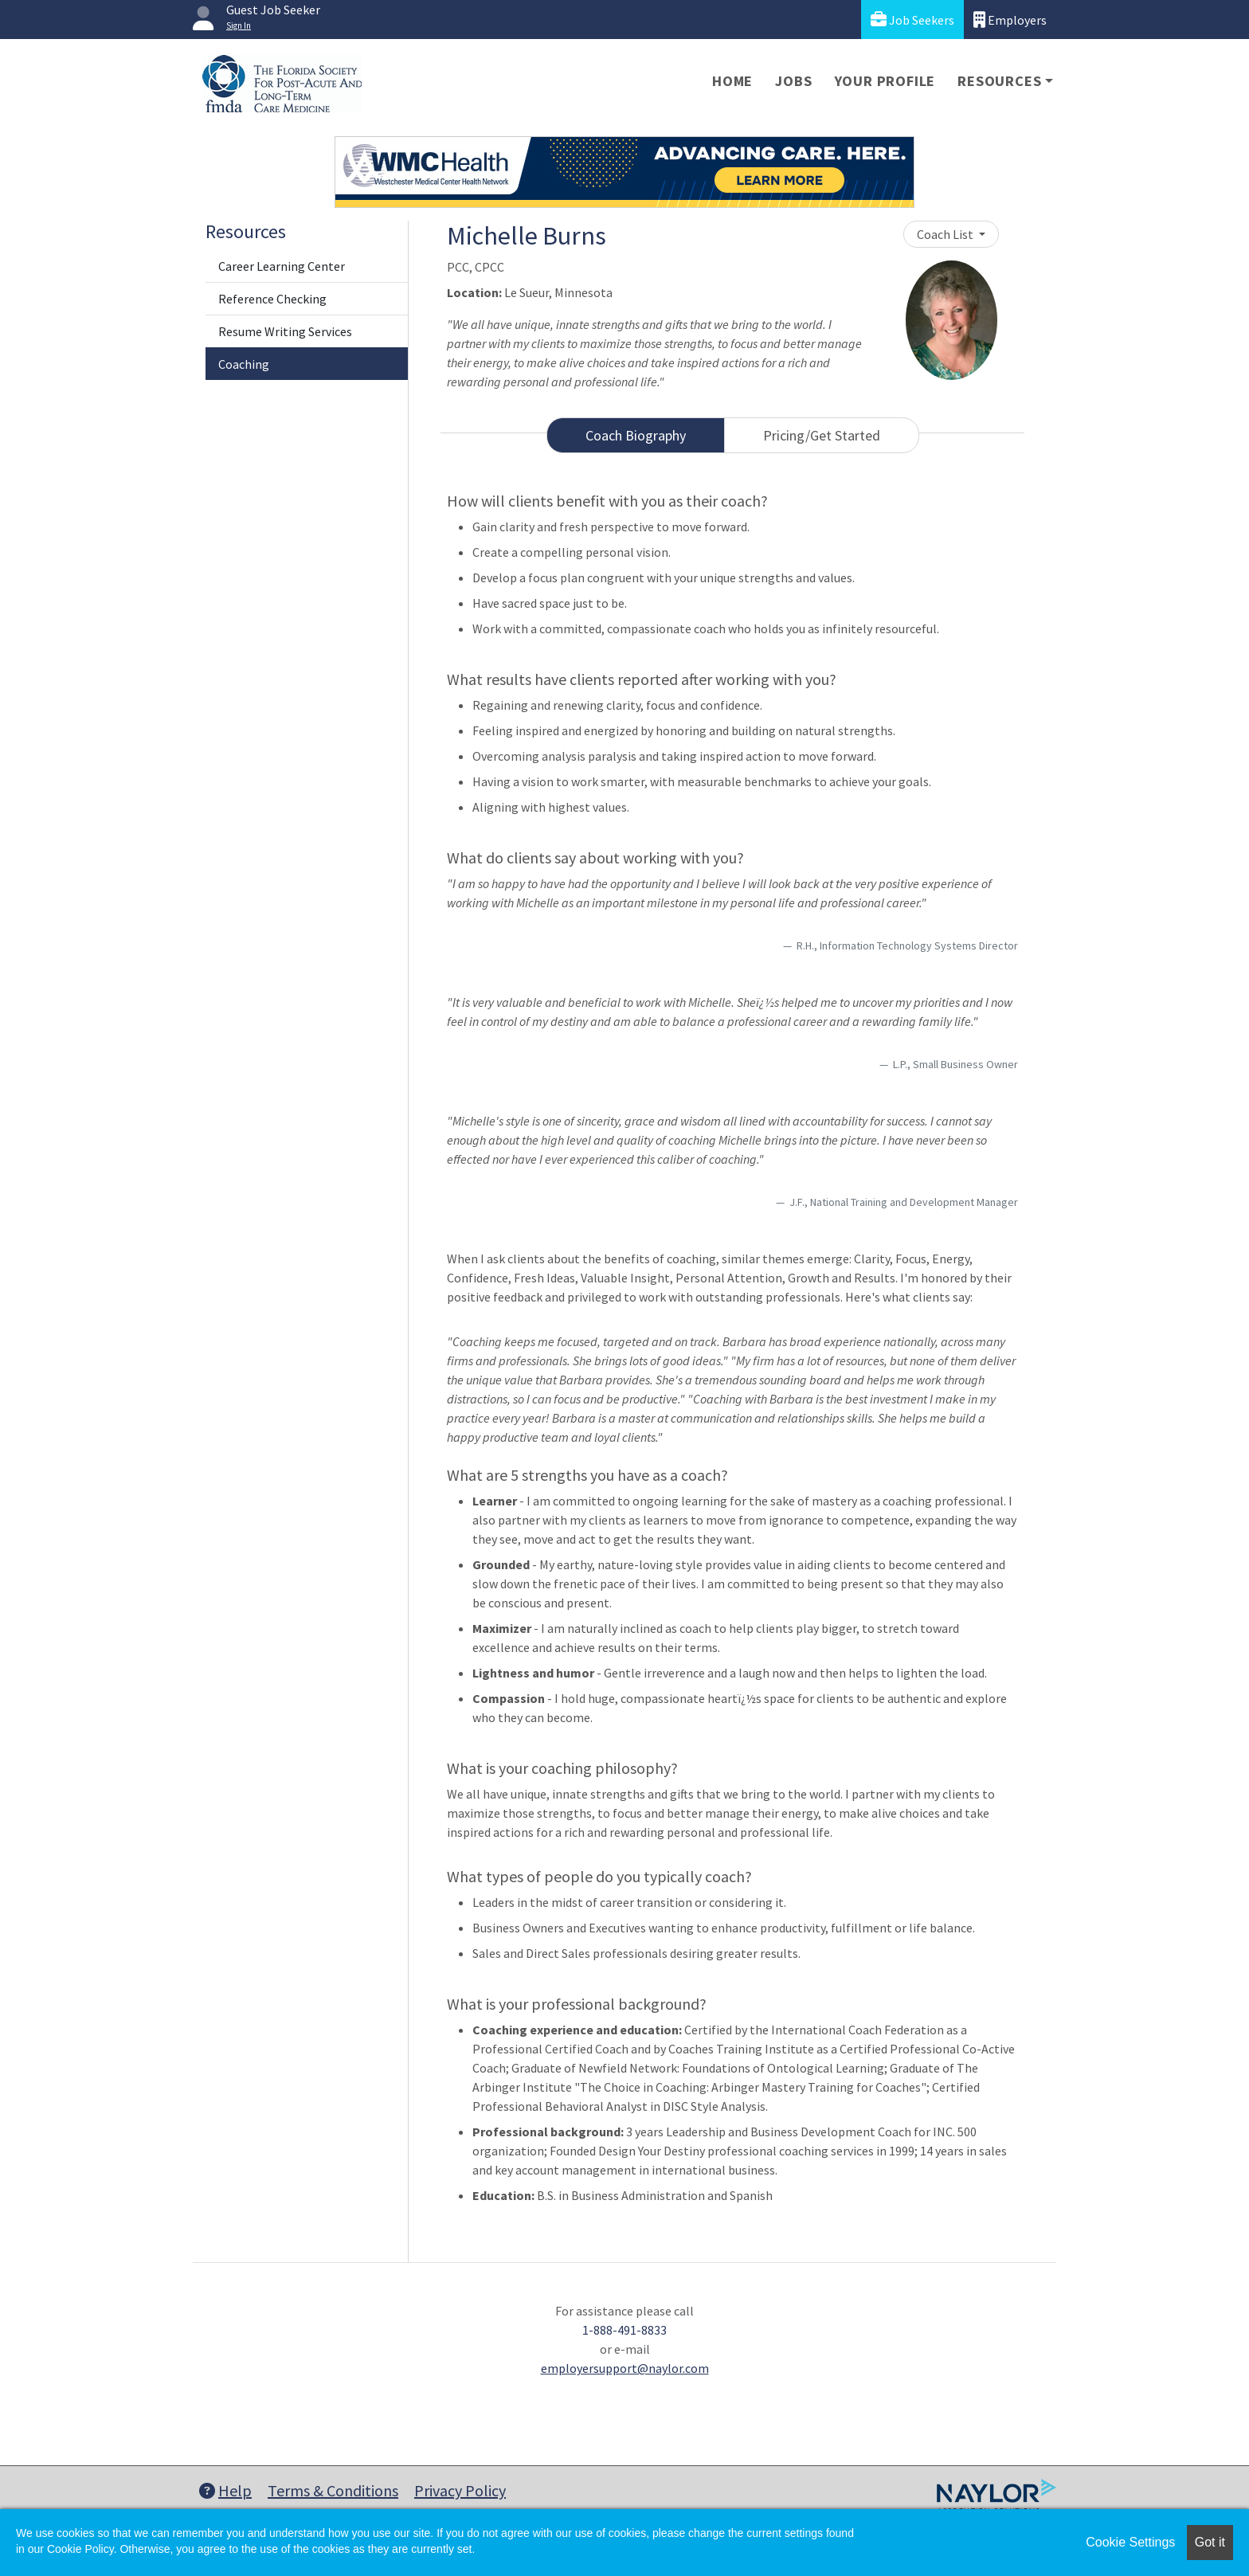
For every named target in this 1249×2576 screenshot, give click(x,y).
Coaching (243, 364)
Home (732, 81)
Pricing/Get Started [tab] (821, 435)
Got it (1210, 2542)
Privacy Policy (460, 2490)
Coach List (946, 234)
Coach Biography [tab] (635, 435)
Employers (1010, 19)
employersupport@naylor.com (625, 2368)
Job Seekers (912, 19)
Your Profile (885, 81)
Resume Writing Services (285, 331)
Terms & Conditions (333, 2490)
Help (225, 2490)
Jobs (793, 81)
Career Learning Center (281, 266)
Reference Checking (272, 299)
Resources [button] (999, 81)
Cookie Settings (1130, 2542)
